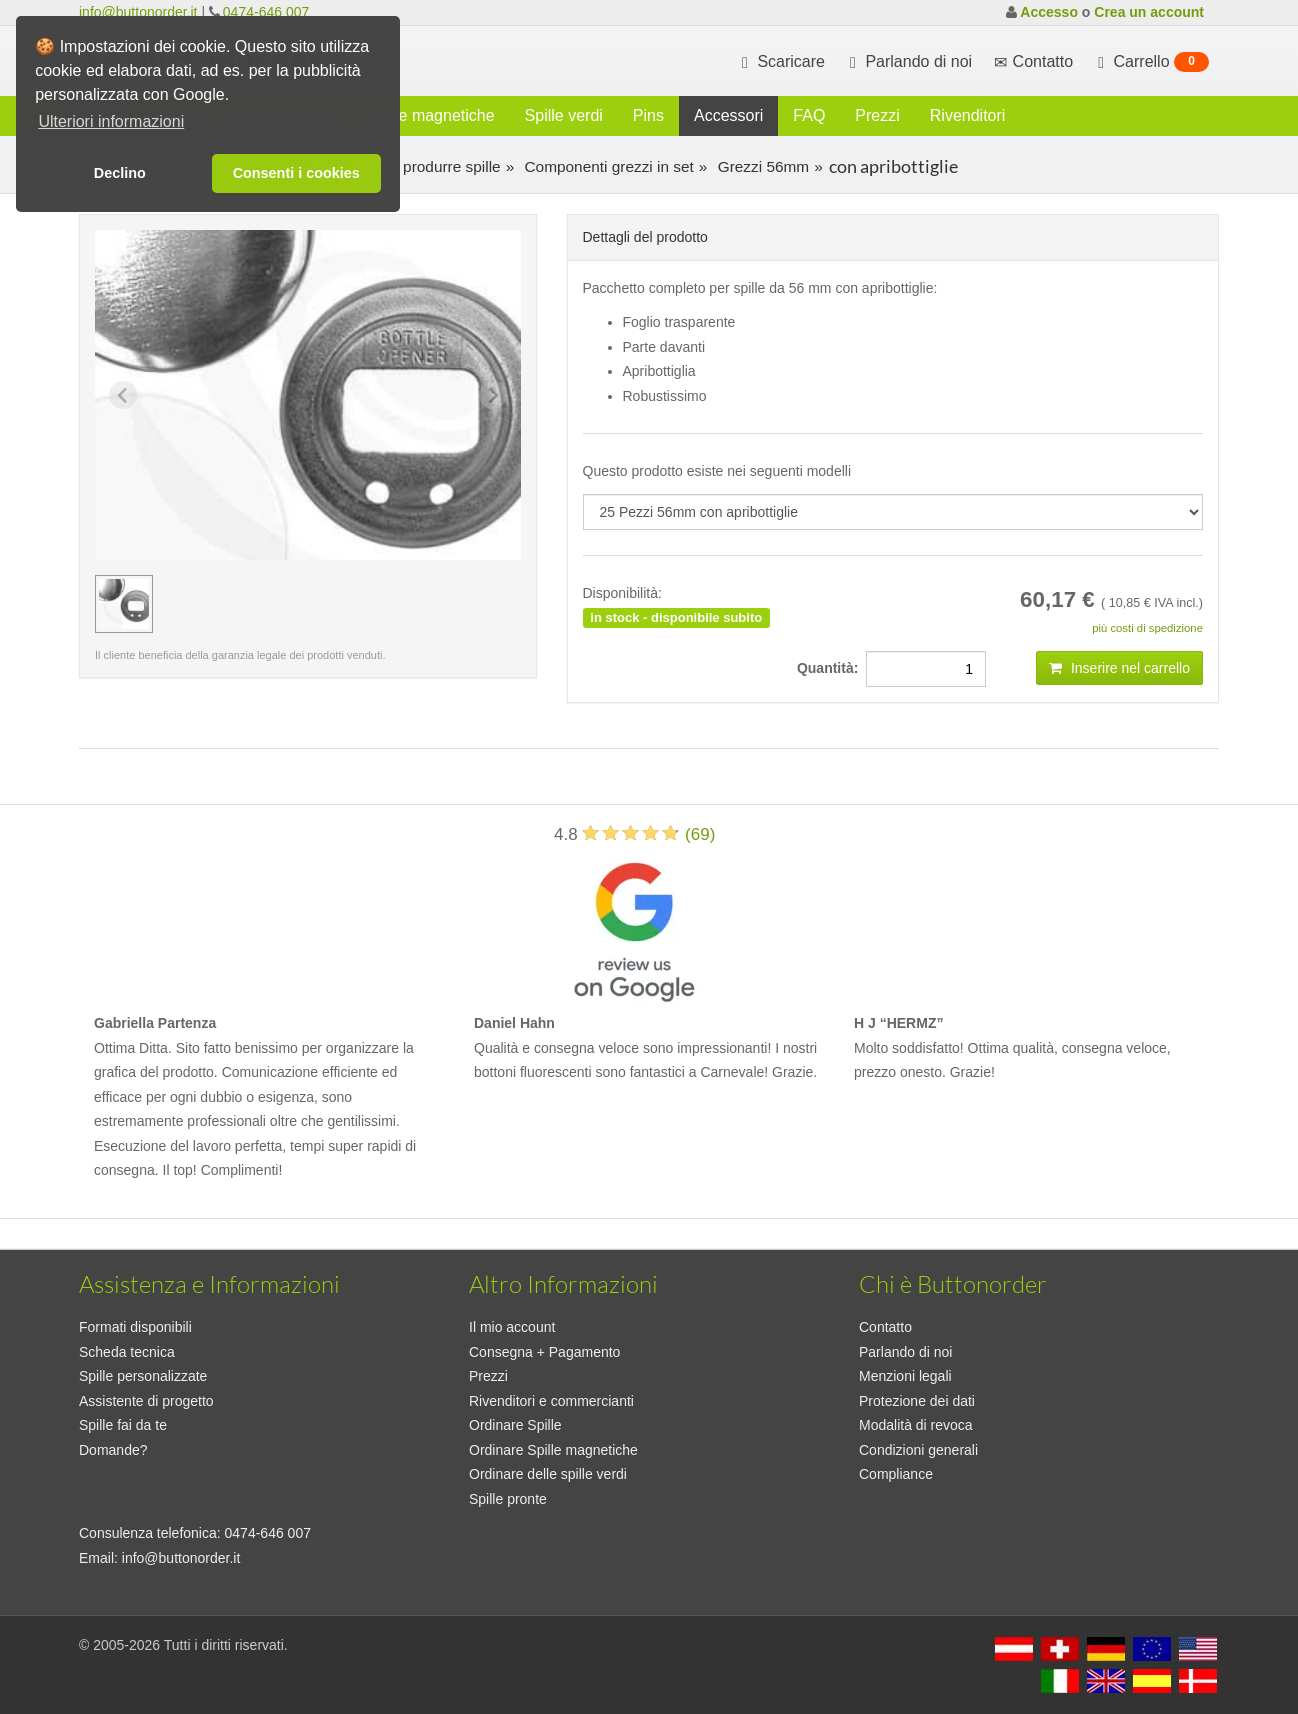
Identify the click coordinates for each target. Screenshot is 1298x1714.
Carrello (1151, 62)
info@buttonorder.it (138, 12)
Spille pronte (508, 1499)
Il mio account (512, 1327)
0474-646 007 (266, 12)
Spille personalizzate (143, 1376)
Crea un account (1149, 12)
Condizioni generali (918, 1450)
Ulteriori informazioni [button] (111, 121)
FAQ (809, 115)
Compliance (896, 1474)
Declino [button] (120, 173)
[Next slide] (493, 395)
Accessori (728, 115)
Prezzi (877, 115)
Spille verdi (564, 115)
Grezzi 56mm (761, 166)
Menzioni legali (905, 1376)
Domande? (113, 1450)
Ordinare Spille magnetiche (553, 1450)
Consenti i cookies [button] (296, 173)
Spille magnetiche (431, 115)
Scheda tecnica (127, 1352)
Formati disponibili (135, 1327)
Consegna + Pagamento (544, 1352)
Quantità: (831, 668)
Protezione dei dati (917, 1401)
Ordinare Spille (515, 1425)
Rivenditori (968, 115)
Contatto (885, 1327)
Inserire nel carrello (1119, 668)
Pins (648, 115)
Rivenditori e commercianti (551, 1401)
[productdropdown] (893, 512)
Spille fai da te (123, 1425)
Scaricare (781, 62)
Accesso (1049, 12)
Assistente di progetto (146, 1401)
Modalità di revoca (916, 1425)
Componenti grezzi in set (607, 166)
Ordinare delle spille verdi (548, 1474)
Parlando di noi (908, 62)
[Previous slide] (123, 395)
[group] (124, 604)
